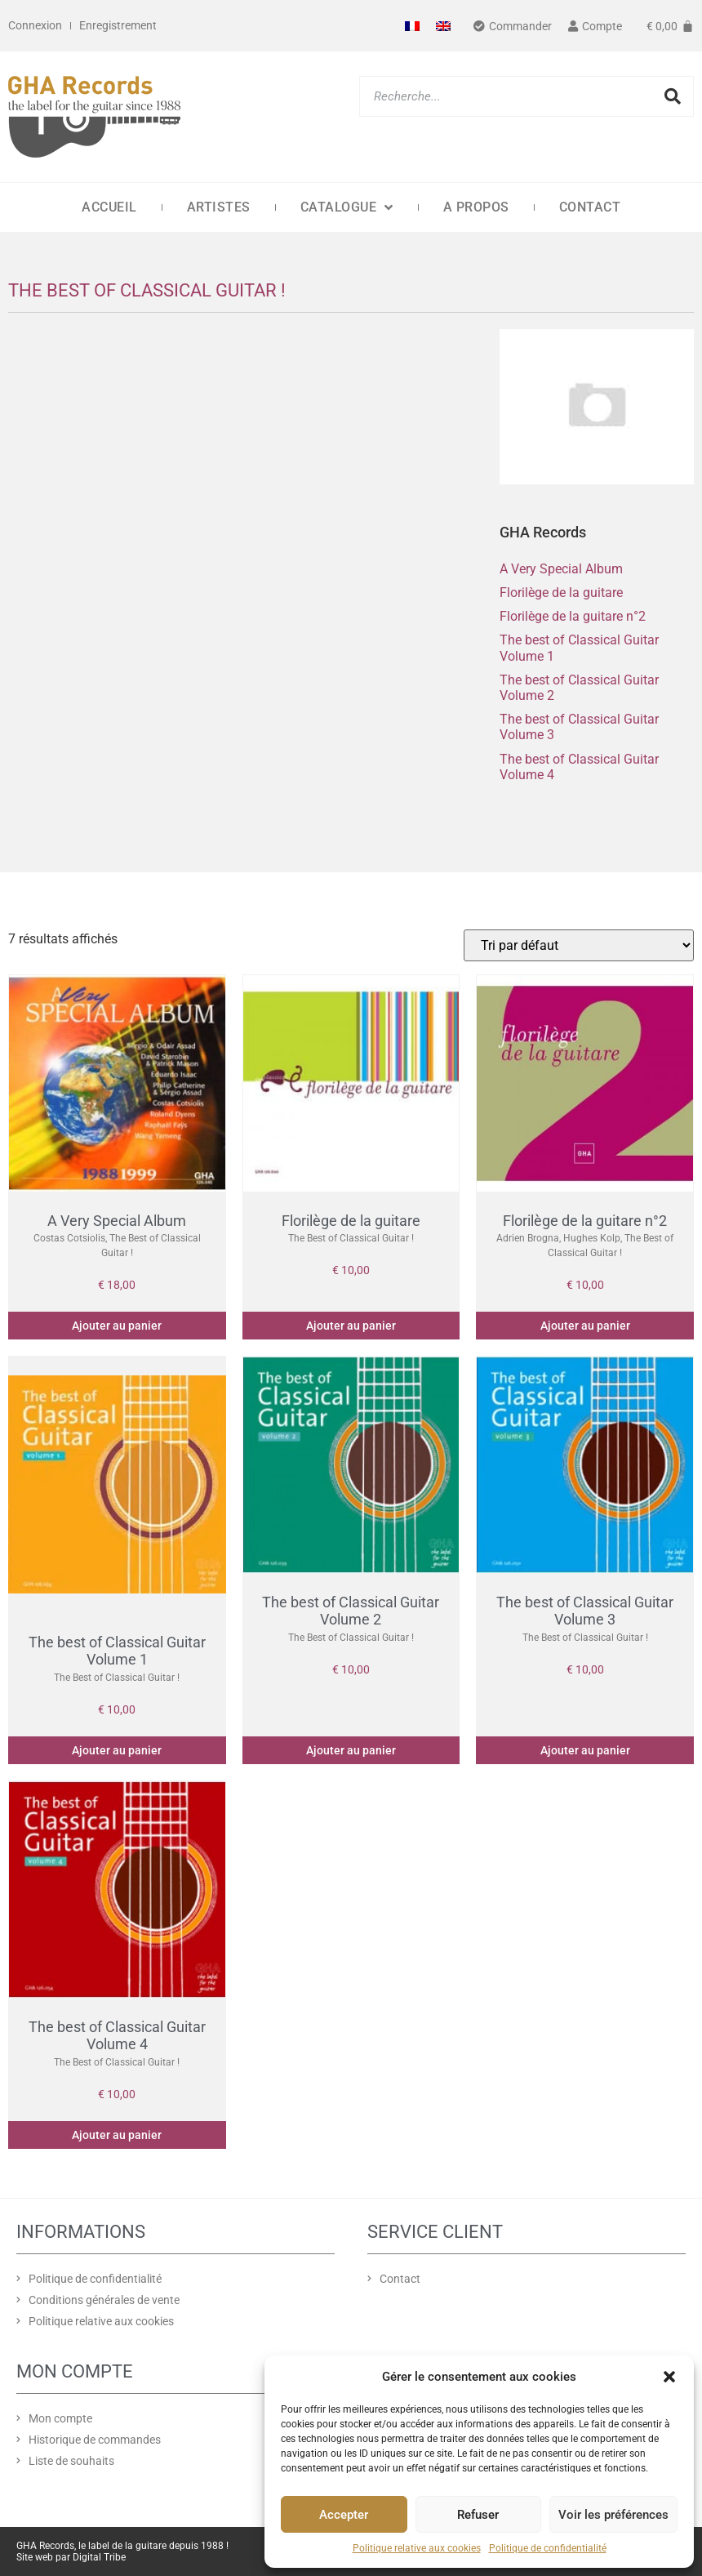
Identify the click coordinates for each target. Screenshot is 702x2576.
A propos (476, 207)
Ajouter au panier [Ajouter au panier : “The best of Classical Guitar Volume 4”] (117, 2134)
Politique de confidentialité (547, 2548)
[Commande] (579, 945)
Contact (590, 207)
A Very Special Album (561, 569)
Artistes (219, 207)
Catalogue (346, 207)
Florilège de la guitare (561, 592)
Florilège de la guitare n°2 (573, 616)
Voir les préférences (613, 2514)
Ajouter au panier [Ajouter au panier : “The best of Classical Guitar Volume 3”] (585, 1750)
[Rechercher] (672, 96)
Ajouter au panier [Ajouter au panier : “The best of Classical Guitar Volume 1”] (117, 1750)
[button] (669, 2377)
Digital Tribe (99, 2557)
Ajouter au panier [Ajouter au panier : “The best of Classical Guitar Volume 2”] (351, 1750)
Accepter (343, 2514)
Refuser (478, 2514)
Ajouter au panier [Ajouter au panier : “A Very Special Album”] (117, 1325)
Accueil (109, 207)
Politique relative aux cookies (417, 2548)
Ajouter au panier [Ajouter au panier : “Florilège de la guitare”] (351, 1325)
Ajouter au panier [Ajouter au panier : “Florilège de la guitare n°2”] (585, 1325)
